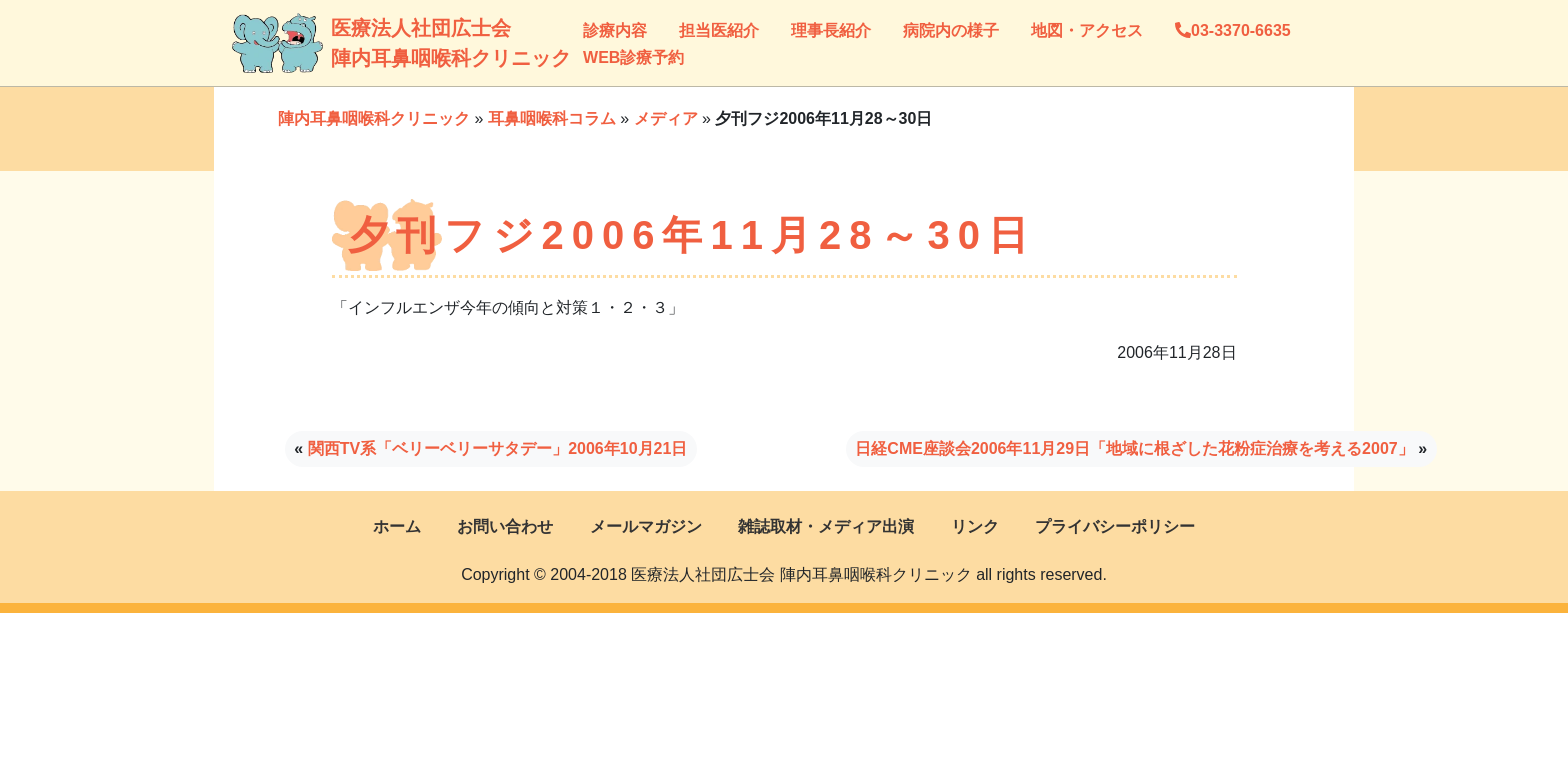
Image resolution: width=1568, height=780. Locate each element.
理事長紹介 (831, 30)
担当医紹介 (719, 30)
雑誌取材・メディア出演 (826, 526)
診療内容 (615, 30)
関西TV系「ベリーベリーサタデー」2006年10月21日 (498, 448)
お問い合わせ (505, 526)
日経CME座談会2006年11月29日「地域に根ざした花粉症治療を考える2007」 (1134, 448)
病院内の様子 (951, 30)
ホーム (397, 526)
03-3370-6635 (1233, 30)
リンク (975, 526)
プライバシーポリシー (1115, 526)
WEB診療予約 (633, 57)
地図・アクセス (1087, 30)
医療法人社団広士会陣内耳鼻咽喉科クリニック (351, 43)
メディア (666, 118)
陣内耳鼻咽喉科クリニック (374, 118)
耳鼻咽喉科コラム (552, 118)
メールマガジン (646, 526)
